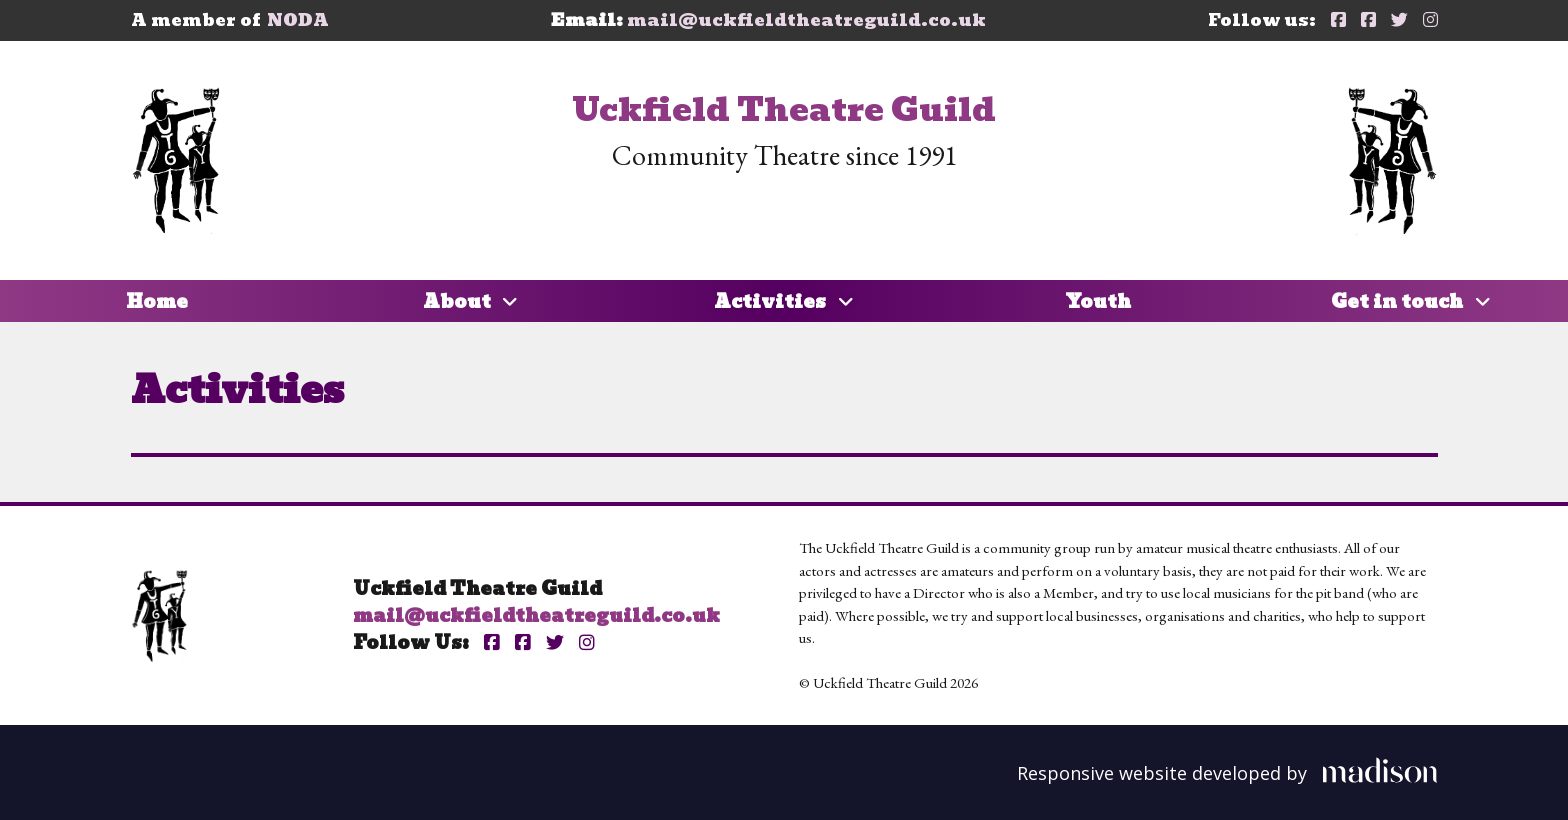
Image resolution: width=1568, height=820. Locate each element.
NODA (298, 20)
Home (157, 301)
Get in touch (1411, 301)
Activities (784, 301)
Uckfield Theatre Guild (784, 109)
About (471, 301)
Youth (1098, 301)
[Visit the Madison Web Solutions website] (1227, 771)
